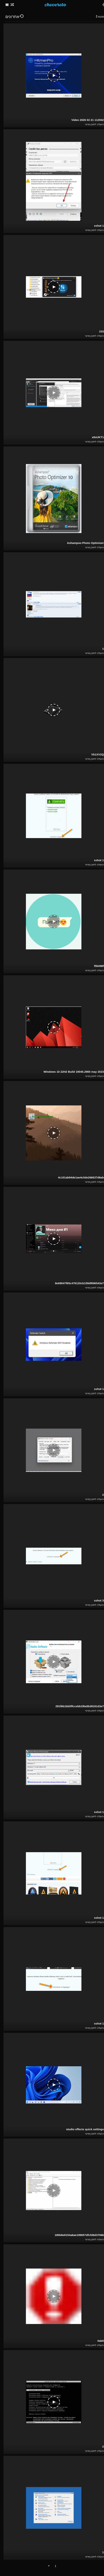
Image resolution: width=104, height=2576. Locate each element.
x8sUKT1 (94, 437)
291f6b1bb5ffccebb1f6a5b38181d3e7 (76, 1706)
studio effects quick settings (81, 2129)
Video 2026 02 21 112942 (84, 119)
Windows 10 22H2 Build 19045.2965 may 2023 (70, 1071)
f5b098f (95, 966)
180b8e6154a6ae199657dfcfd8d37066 (75, 2235)
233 (98, 331)
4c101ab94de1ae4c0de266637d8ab (77, 1177)
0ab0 (97, 2340)
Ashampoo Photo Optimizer (81, 542)
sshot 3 (95, 1600)
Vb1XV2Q (94, 754)
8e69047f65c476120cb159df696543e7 (75, 1283)
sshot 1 (95, 225)
